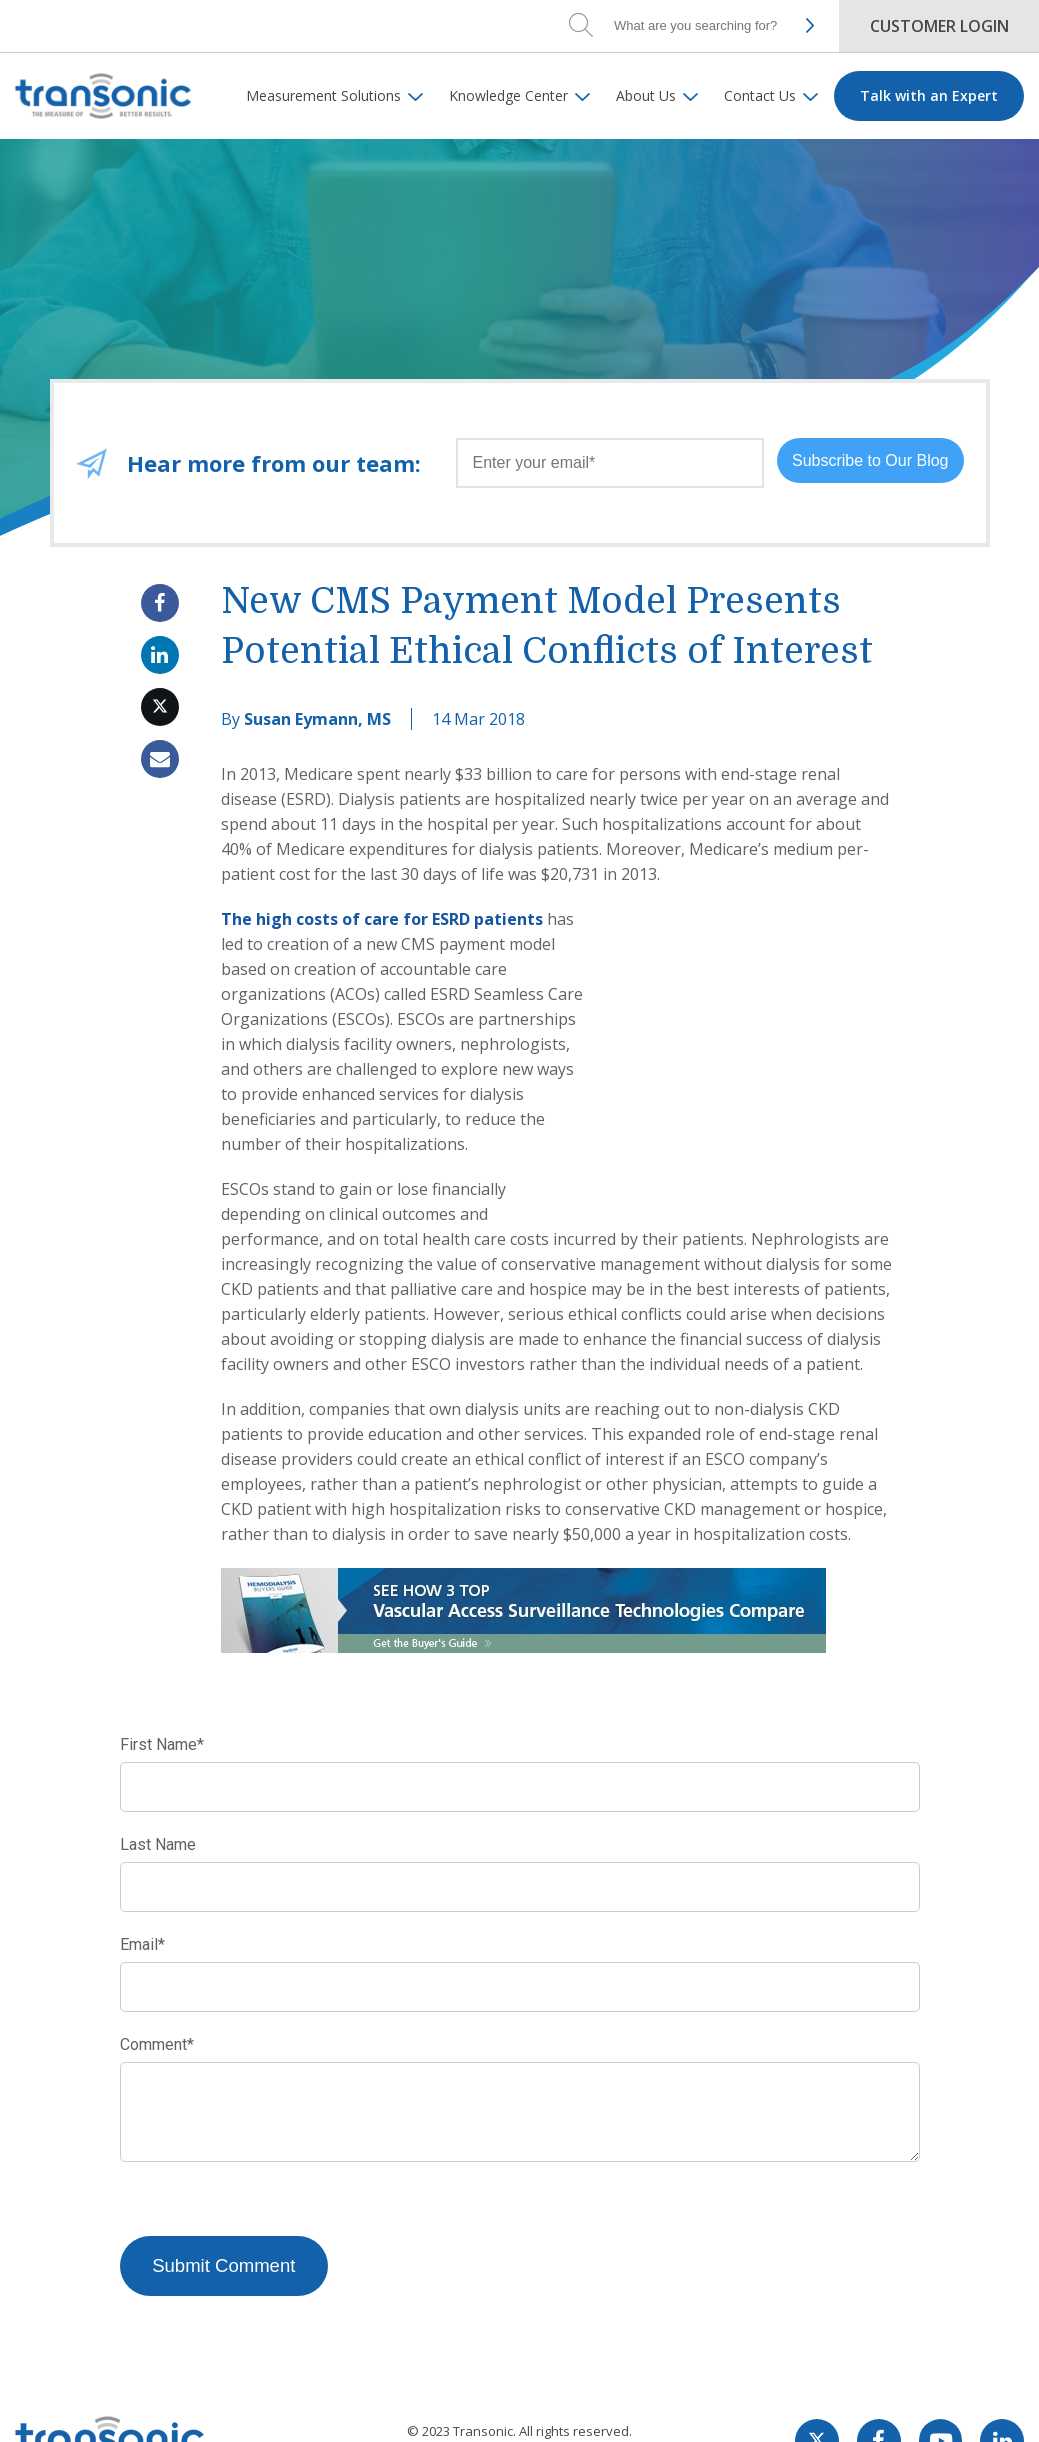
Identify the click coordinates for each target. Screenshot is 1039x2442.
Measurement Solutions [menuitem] (323, 95)
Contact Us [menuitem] (760, 95)
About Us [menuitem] (646, 95)
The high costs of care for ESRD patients (382, 919)
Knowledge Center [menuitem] (508, 95)
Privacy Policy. (547, 2407)
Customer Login (939, 26)
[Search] (699, 25)
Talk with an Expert (929, 95)
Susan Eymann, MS (317, 719)
